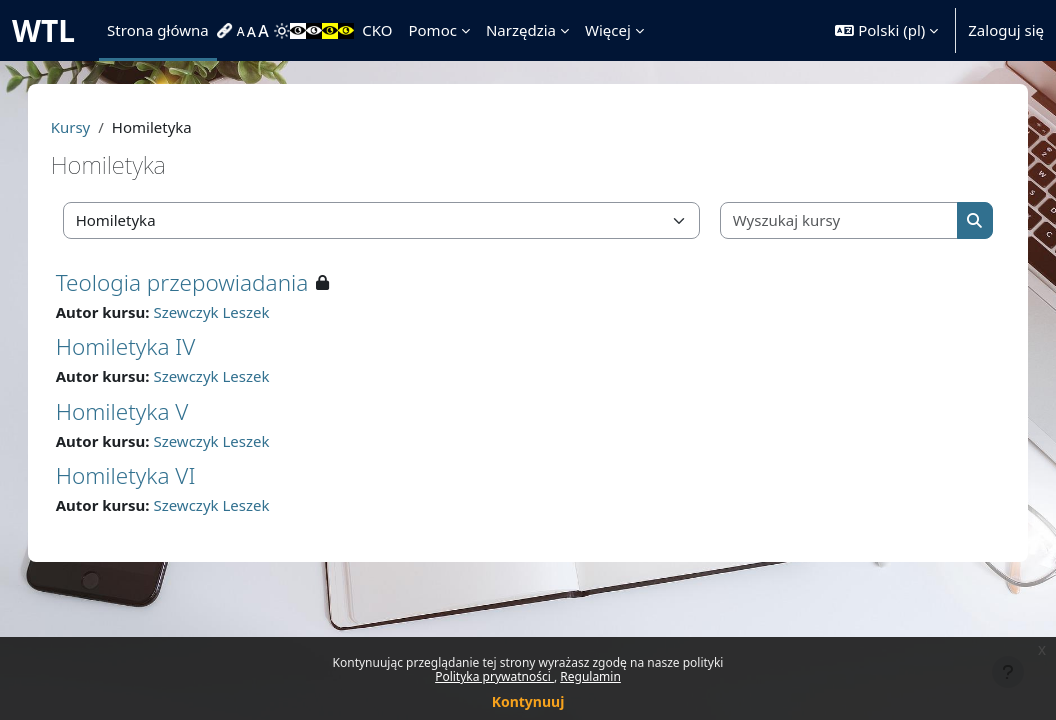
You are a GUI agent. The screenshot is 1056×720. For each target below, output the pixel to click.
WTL (43, 30)
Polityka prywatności (494, 676)
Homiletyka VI (146, 475)
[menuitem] (227, 31)
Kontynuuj (528, 701)
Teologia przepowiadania (202, 282)
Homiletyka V (142, 411)
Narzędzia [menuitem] (521, 30)
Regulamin (590, 676)
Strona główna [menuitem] (158, 30)
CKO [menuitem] (377, 30)
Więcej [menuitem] (608, 30)
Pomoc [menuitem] (432, 30)
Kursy (91, 127)
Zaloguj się (1006, 30)
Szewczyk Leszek (232, 312)
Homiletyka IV (146, 346)
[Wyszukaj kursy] (825, 220)
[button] (886, 30)
